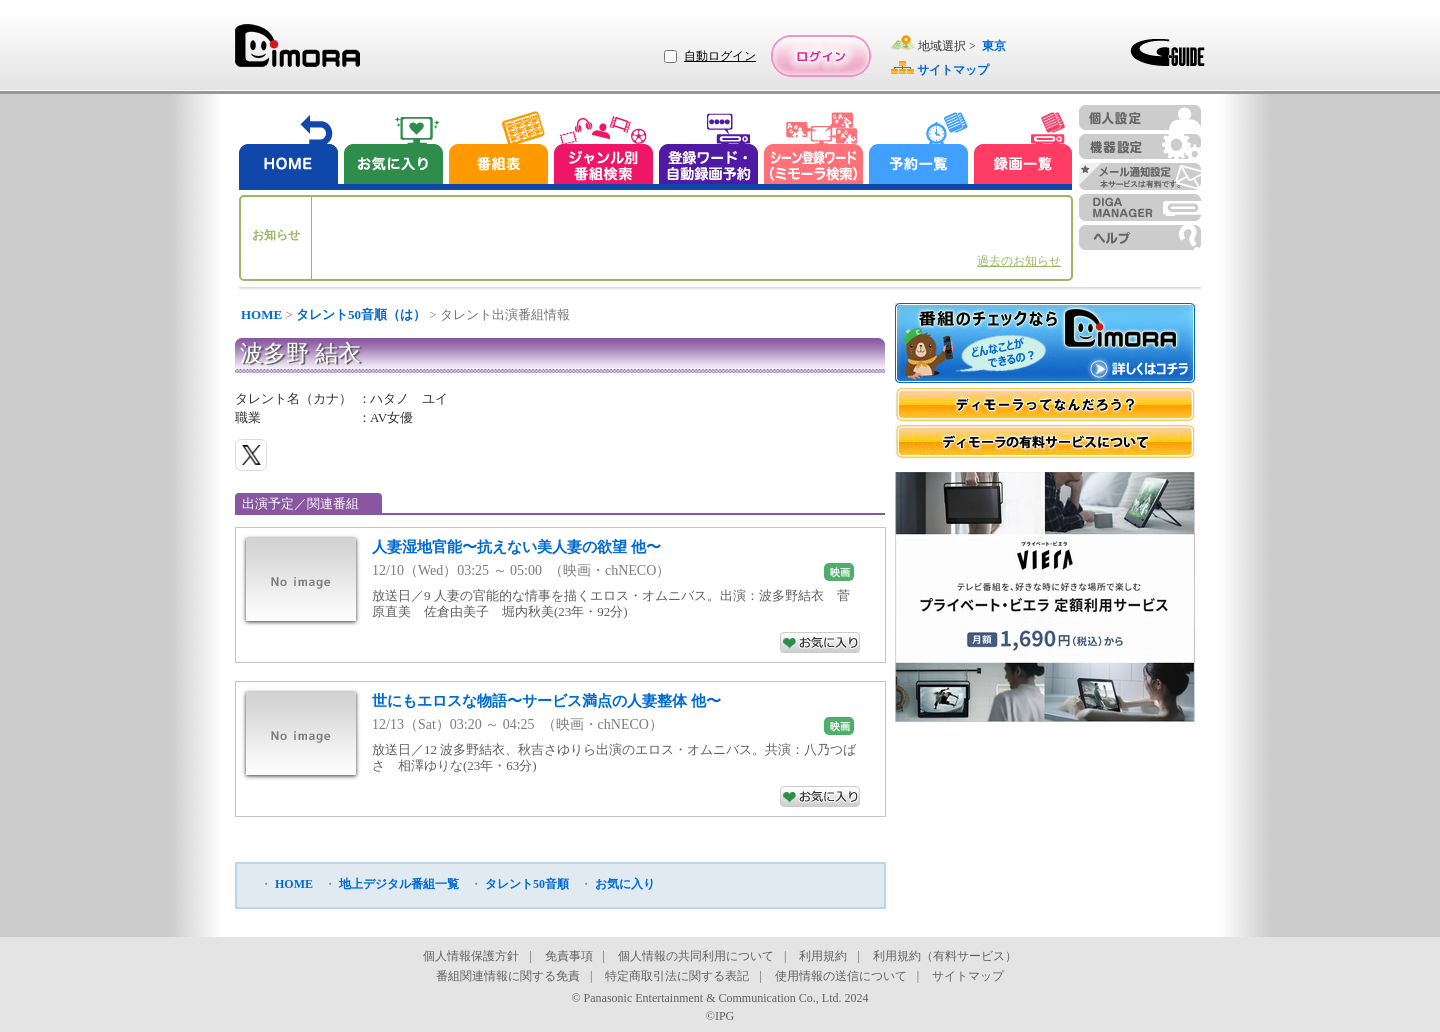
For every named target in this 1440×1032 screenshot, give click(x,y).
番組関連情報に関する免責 (508, 976)
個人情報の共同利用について (696, 956)
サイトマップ (968, 976)
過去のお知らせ (1019, 261)
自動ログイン (720, 56)
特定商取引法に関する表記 (677, 976)
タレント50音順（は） (361, 314)
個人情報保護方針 (471, 956)
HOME (261, 314)
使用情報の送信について (841, 976)
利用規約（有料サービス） (945, 956)
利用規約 (823, 956)
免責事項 (569, 956)
